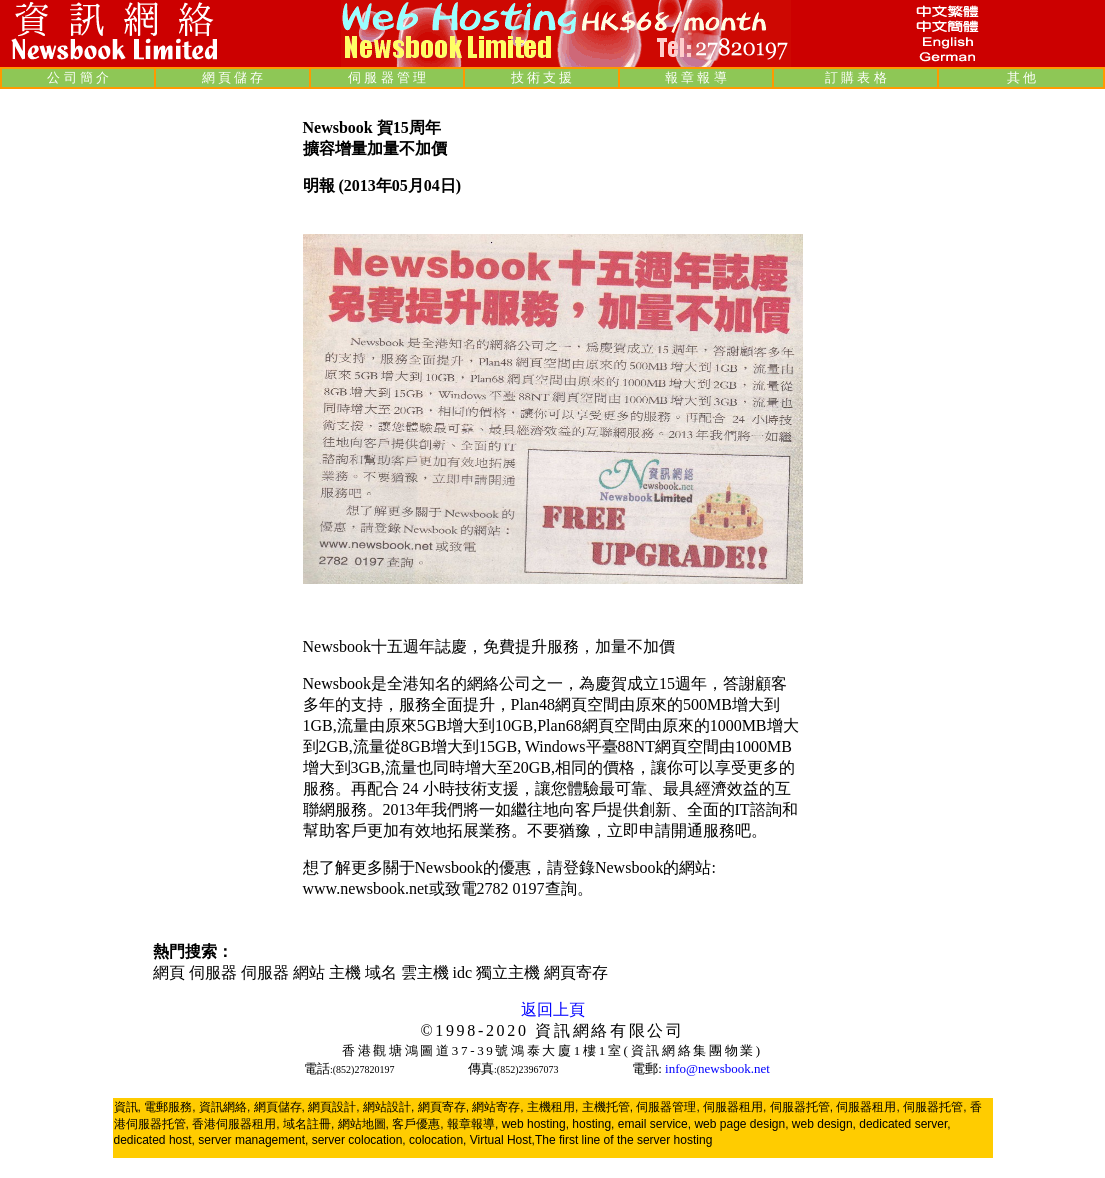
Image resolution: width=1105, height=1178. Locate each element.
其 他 (1021, 77)
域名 (381, 972)
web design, (824, 1124)
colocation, (437, 1140)
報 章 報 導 (696, 77)
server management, (254, 1140)
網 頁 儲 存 (233, 77)
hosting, (593, 1124)
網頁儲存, (279, 1107)
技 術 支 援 (542, 77)
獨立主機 (508, 972)
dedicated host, (154, 1140)
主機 (345, 972)
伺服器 (213, 972)
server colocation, (359, 1140)
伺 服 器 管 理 (387, 77)
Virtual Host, (502, 1140)
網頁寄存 (576, 972)
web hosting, (535, 1124)
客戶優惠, (417, 1124)
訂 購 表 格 (856, 77)
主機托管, (607, 1107)
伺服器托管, (801, 1107)
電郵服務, (169, 1107)
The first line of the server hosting (623, 1140)
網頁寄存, (443, 1107)
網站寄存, (497, 1107)
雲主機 (425, 972)
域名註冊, (308, 1124)
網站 (309, 972)
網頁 (171, 972)
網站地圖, (363, 1124)
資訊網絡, (224, 1107)
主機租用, (552, 1107)
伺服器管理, (667, 1107)
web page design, (741, 1124)
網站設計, (388, 1107)
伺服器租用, (734, 1107)
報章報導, (472, 1124)
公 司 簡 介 (78, 77)
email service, (654, 1124)
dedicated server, (904, 1124)
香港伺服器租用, (235, 1124)
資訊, (127, 1107)
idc (463, 972)
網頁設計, (333, 1107)
